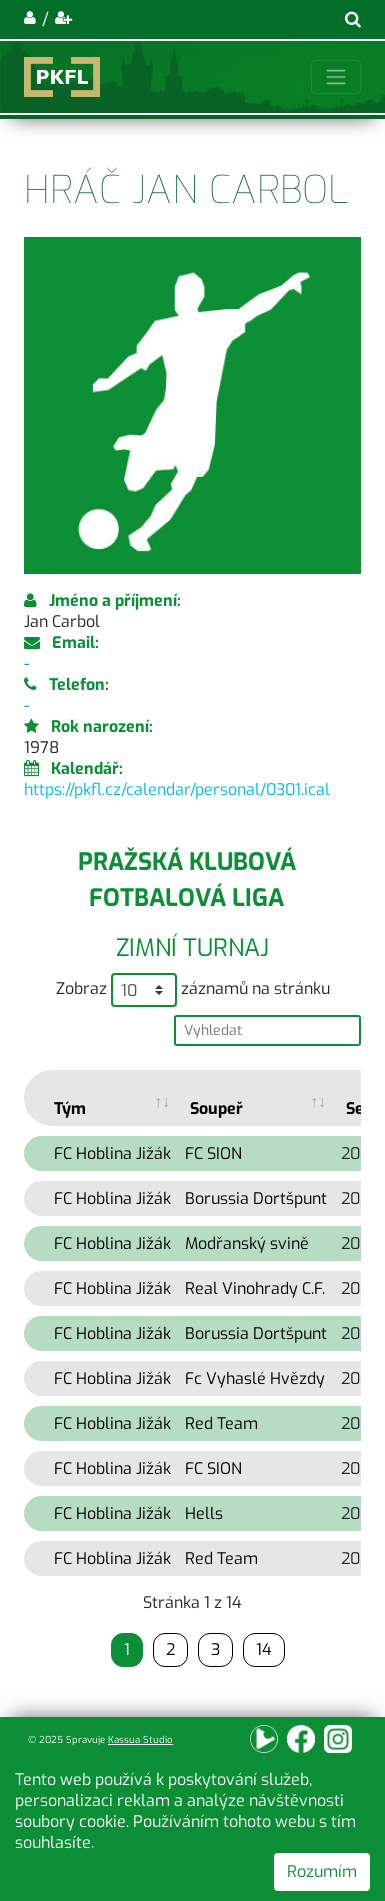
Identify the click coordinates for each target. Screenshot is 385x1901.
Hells (204, 1513)
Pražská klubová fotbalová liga (187, 880)
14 (264, 1649)
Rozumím (322, 1871)
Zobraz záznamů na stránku (193, 990)
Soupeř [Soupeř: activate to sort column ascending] (216, 1108)
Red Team (221, 1423)
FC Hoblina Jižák (112, 1153)
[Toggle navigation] (336, 77)
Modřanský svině (247, 1243)
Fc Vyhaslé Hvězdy (255, 1378)
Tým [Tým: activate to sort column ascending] (70, 1108)
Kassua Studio (140, 1739)
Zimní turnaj (192, 948)
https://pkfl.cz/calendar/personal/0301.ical (177, 789)
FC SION (213, 1153)
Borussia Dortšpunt (256, 1198)
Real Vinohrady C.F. (255, 1288)
